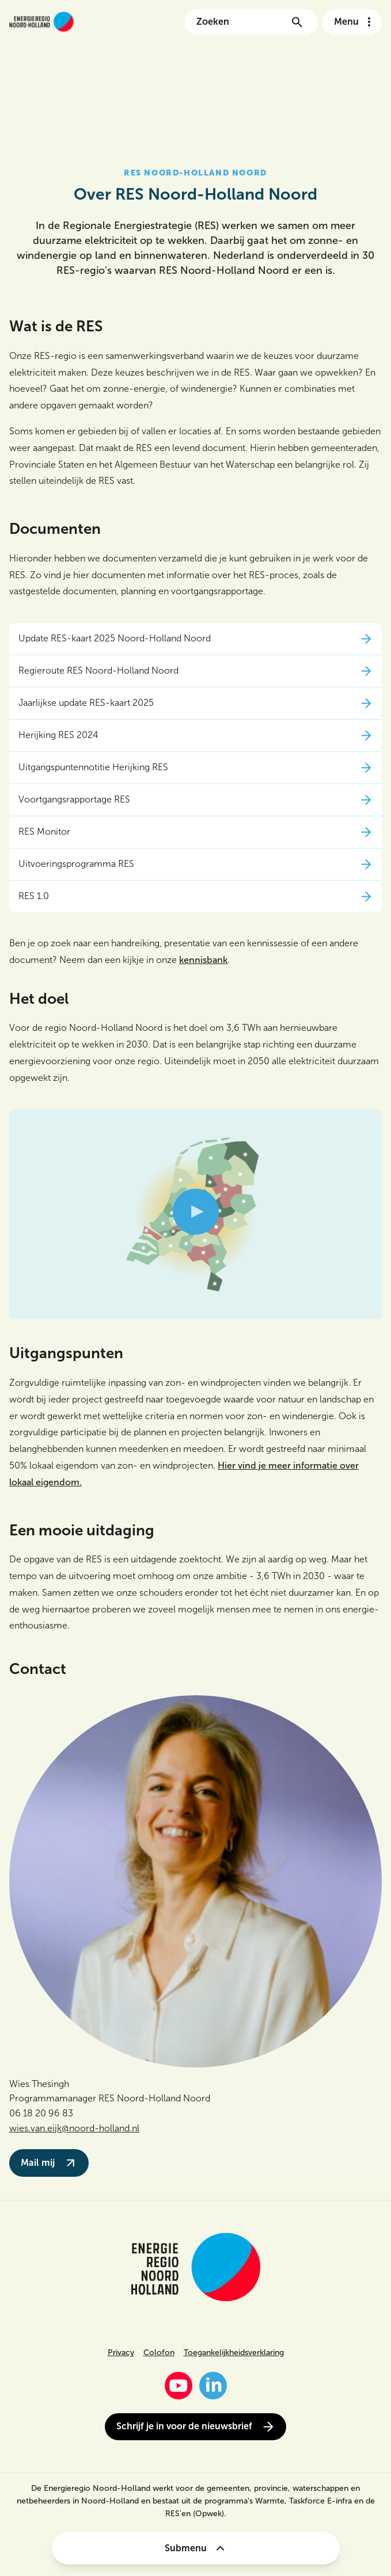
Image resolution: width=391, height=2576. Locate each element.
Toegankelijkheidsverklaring (234, 2352)
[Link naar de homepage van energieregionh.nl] (41, 22)
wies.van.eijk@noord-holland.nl (74, 2128)
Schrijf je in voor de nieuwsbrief (195, 2426)
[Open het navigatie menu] (352, 22)
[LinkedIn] (213, 2385)
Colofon (158, 2352)
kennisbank (203, 959)
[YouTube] (178, 2385)
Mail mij (49, 2163)
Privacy (121, 2352)
